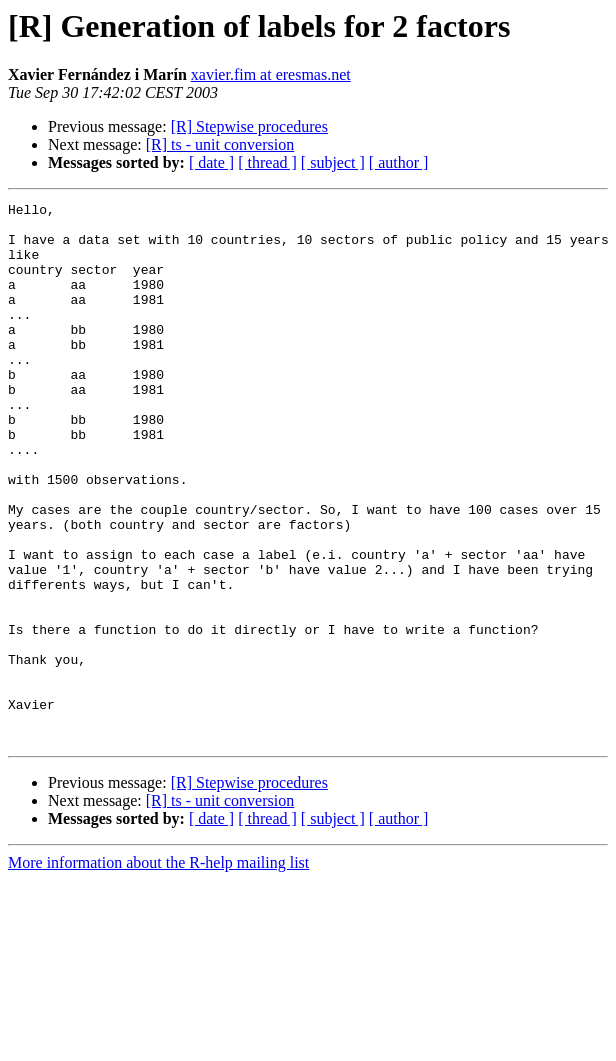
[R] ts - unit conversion (220, 144)
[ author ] (399, 162)
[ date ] (211, 162)
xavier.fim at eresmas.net (271, 74)
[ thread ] (267, 162)
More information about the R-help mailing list (158, 970)
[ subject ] (333, 162)
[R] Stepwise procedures (249, 126)
